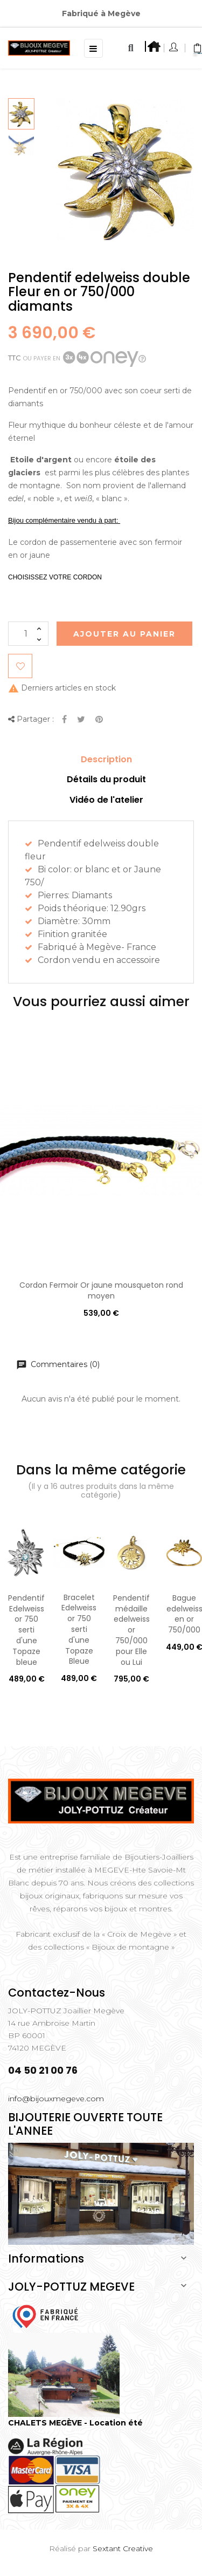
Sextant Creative (123, 2548)
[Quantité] (28, 633)
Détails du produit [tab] (106, 779)
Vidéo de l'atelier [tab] (106, 800)
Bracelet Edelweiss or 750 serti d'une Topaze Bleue (78, 1629)
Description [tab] (106, 759)
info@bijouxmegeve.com (56, 2098)
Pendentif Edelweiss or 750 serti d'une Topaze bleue (26, 1630)
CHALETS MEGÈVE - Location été (75, 2423)
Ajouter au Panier (124, 634)
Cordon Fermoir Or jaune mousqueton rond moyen (101, 1290)
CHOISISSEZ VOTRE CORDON (55, 577)
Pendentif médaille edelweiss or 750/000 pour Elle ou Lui (131, 1630)
